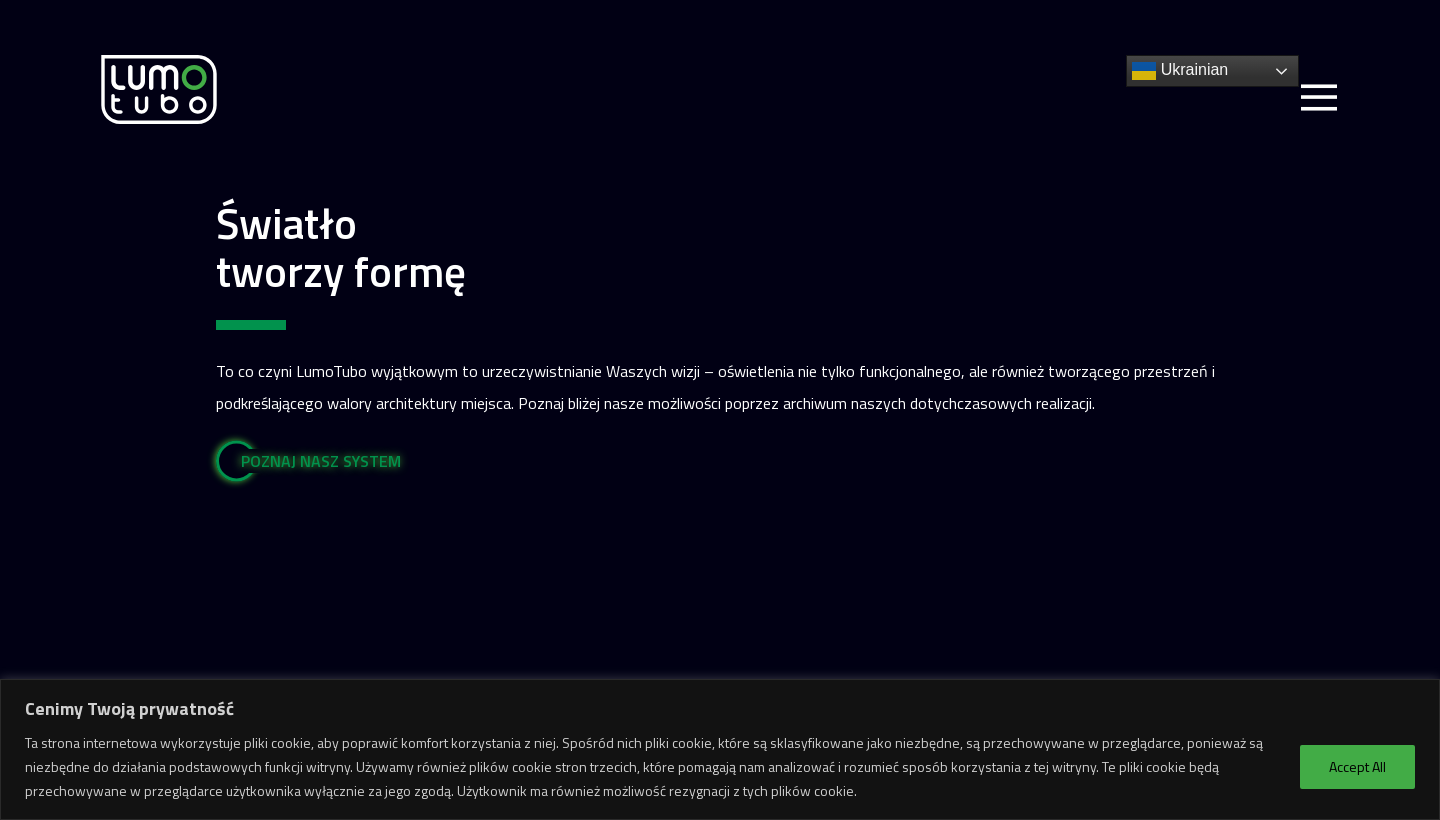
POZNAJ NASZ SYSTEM (321, 461)
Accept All (1357, 766)
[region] (720, 749)
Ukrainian (1180, 71)
